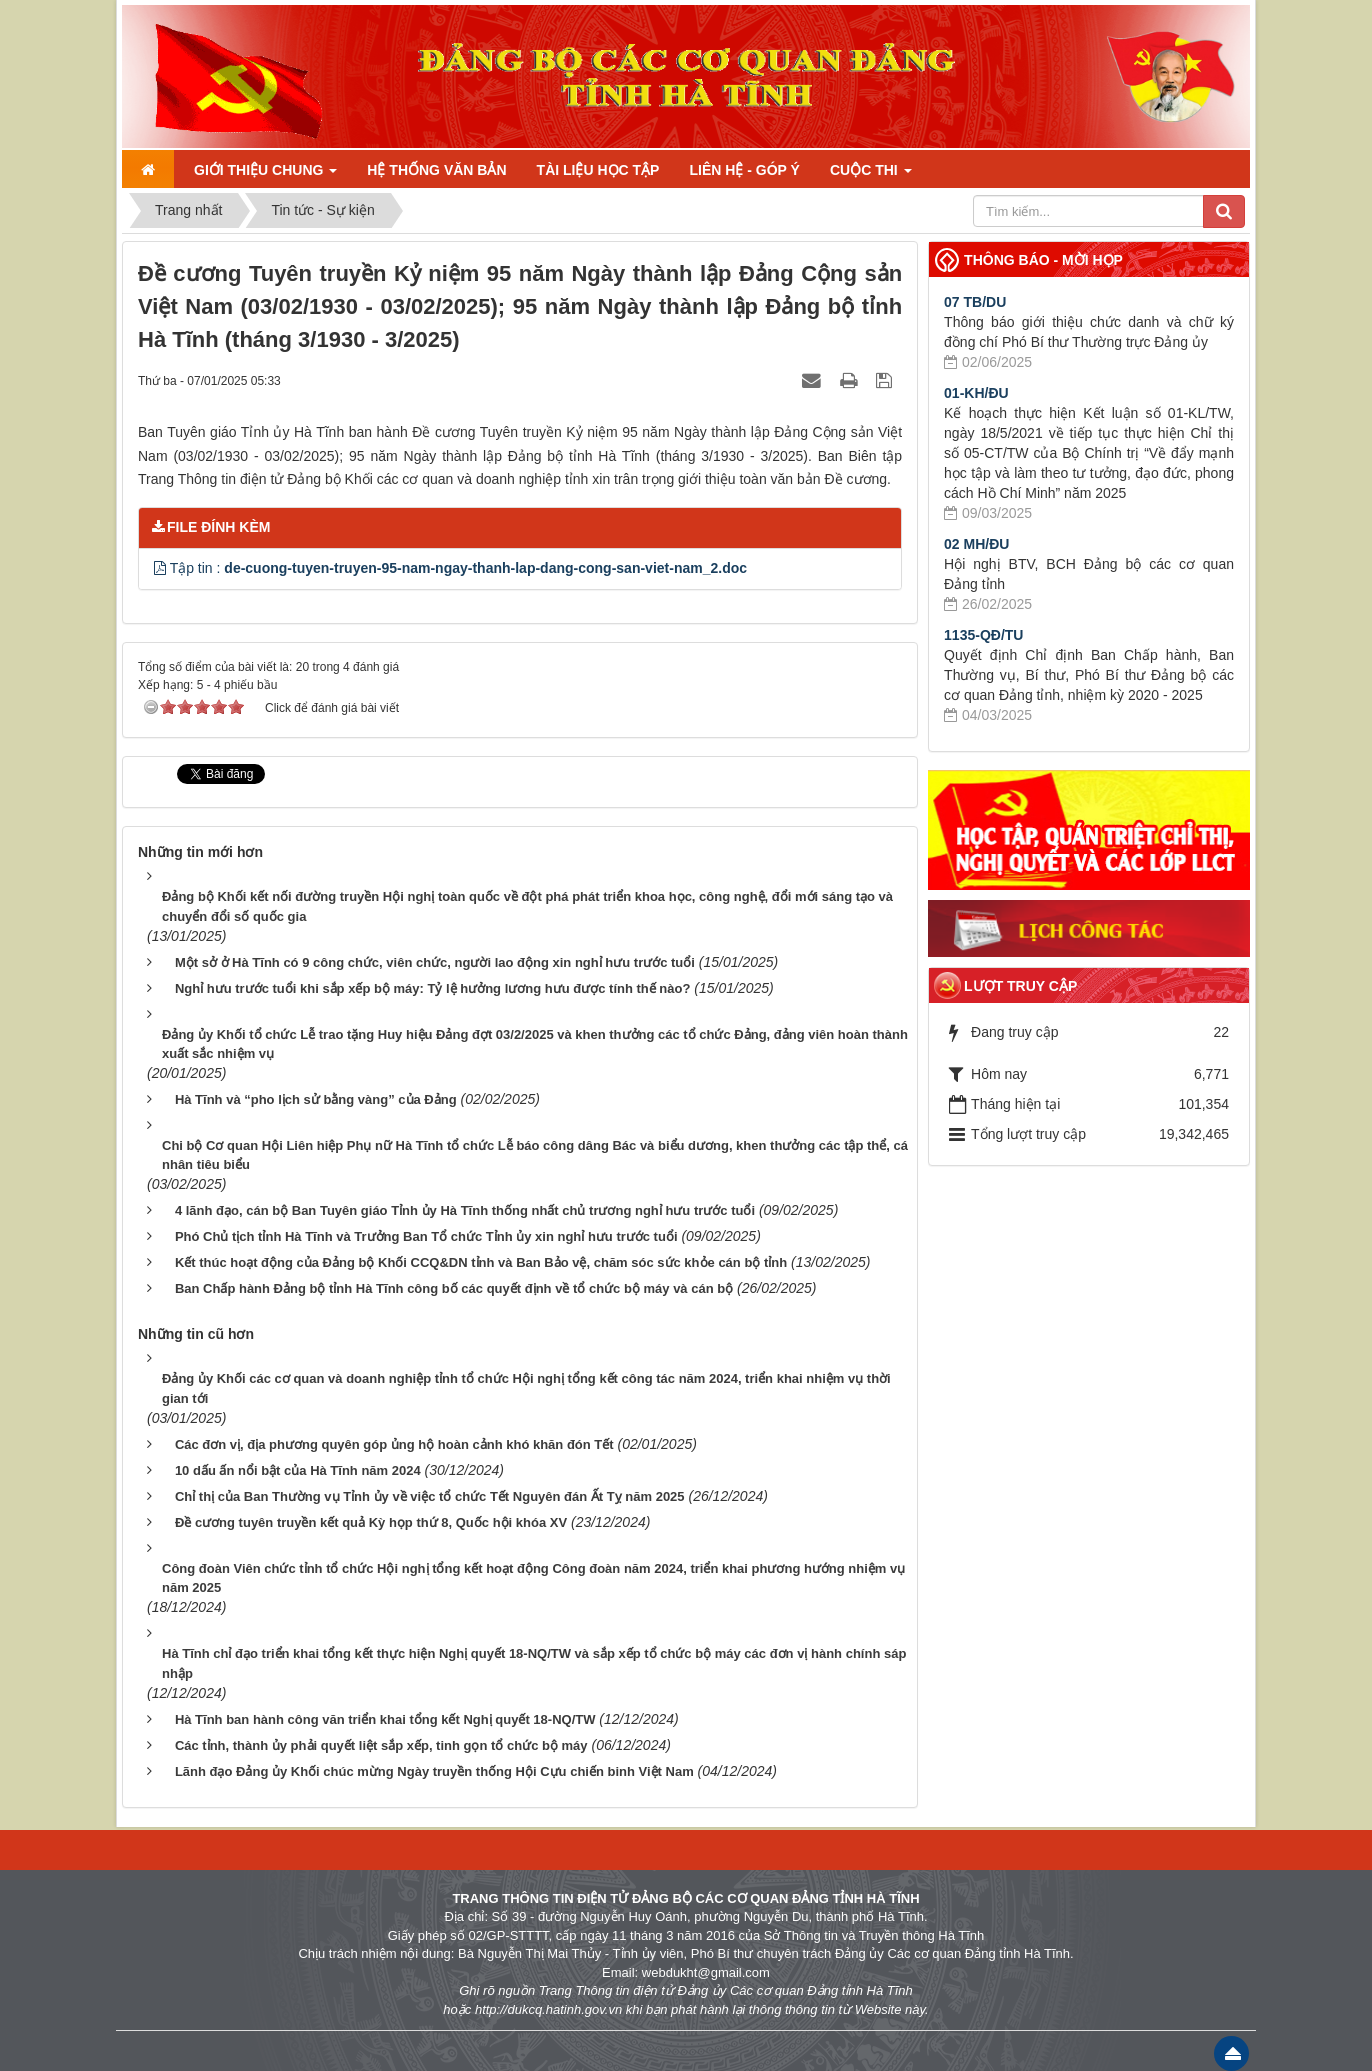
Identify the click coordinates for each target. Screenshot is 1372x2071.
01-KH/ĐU (976, 393)
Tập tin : (458, 568)
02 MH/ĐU (976, 544)
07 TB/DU (975, 302)
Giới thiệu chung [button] (265, 170)
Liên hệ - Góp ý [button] (744, 170)
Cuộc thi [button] (871, 170)
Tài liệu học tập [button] (598, 170)
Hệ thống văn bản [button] (436, 170)
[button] (162, 568)
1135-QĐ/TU (983, 635)
